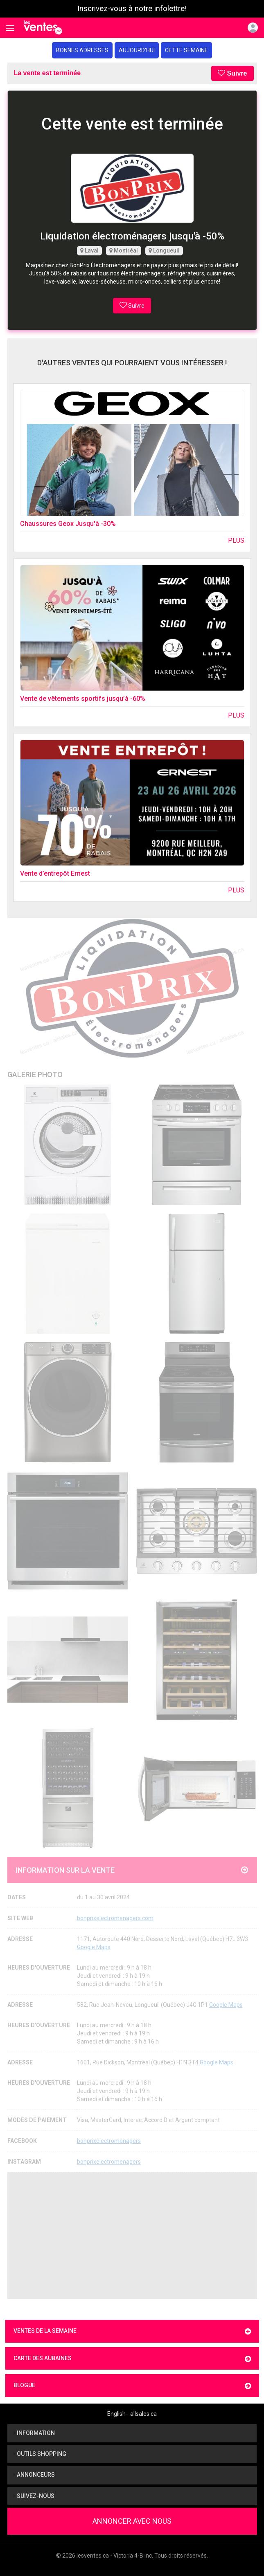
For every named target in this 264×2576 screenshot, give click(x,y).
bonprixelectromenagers (109, 2141)
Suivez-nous (34, 2496)
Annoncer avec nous (132, 2521)
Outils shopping (40, 2454)
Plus (236, 540)
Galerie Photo (35, 1074)
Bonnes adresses (82, 50)
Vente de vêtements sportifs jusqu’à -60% (82, 698)
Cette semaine (186, 50)
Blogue (132, 2386)
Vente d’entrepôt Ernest (55, 873)
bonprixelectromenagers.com (115, 1918)
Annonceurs (34, 2474)
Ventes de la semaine (132, 2331)
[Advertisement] (132, 2235)
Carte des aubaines (132, 2359)
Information (34, 2433)
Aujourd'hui (137, 50)
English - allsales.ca (132, 2414)
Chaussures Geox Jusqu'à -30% (68, 524)
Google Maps (94, 1947)
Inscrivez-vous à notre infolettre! (132, 8)
